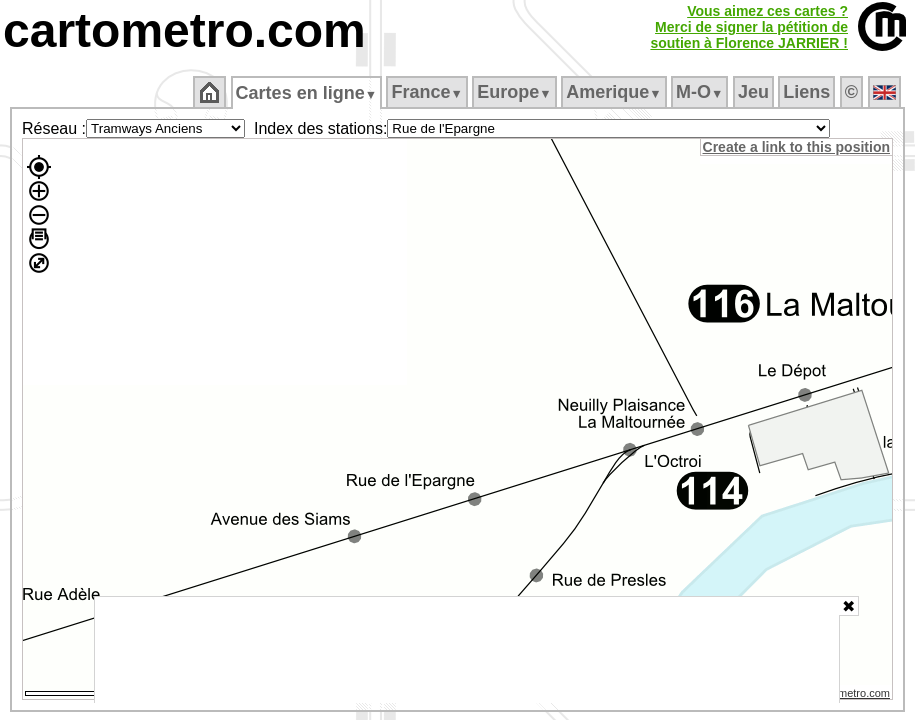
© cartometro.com (848, 696)
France (428, 92)
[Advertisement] (467, 650)
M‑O (701, 92)
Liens (808, 92)
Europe (516, 92)
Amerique (615, 92)
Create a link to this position (797, 147)
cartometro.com (184, 30)
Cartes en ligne (307, 93)
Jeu (754, 92)
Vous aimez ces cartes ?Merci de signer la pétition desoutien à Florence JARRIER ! (749, 27)
